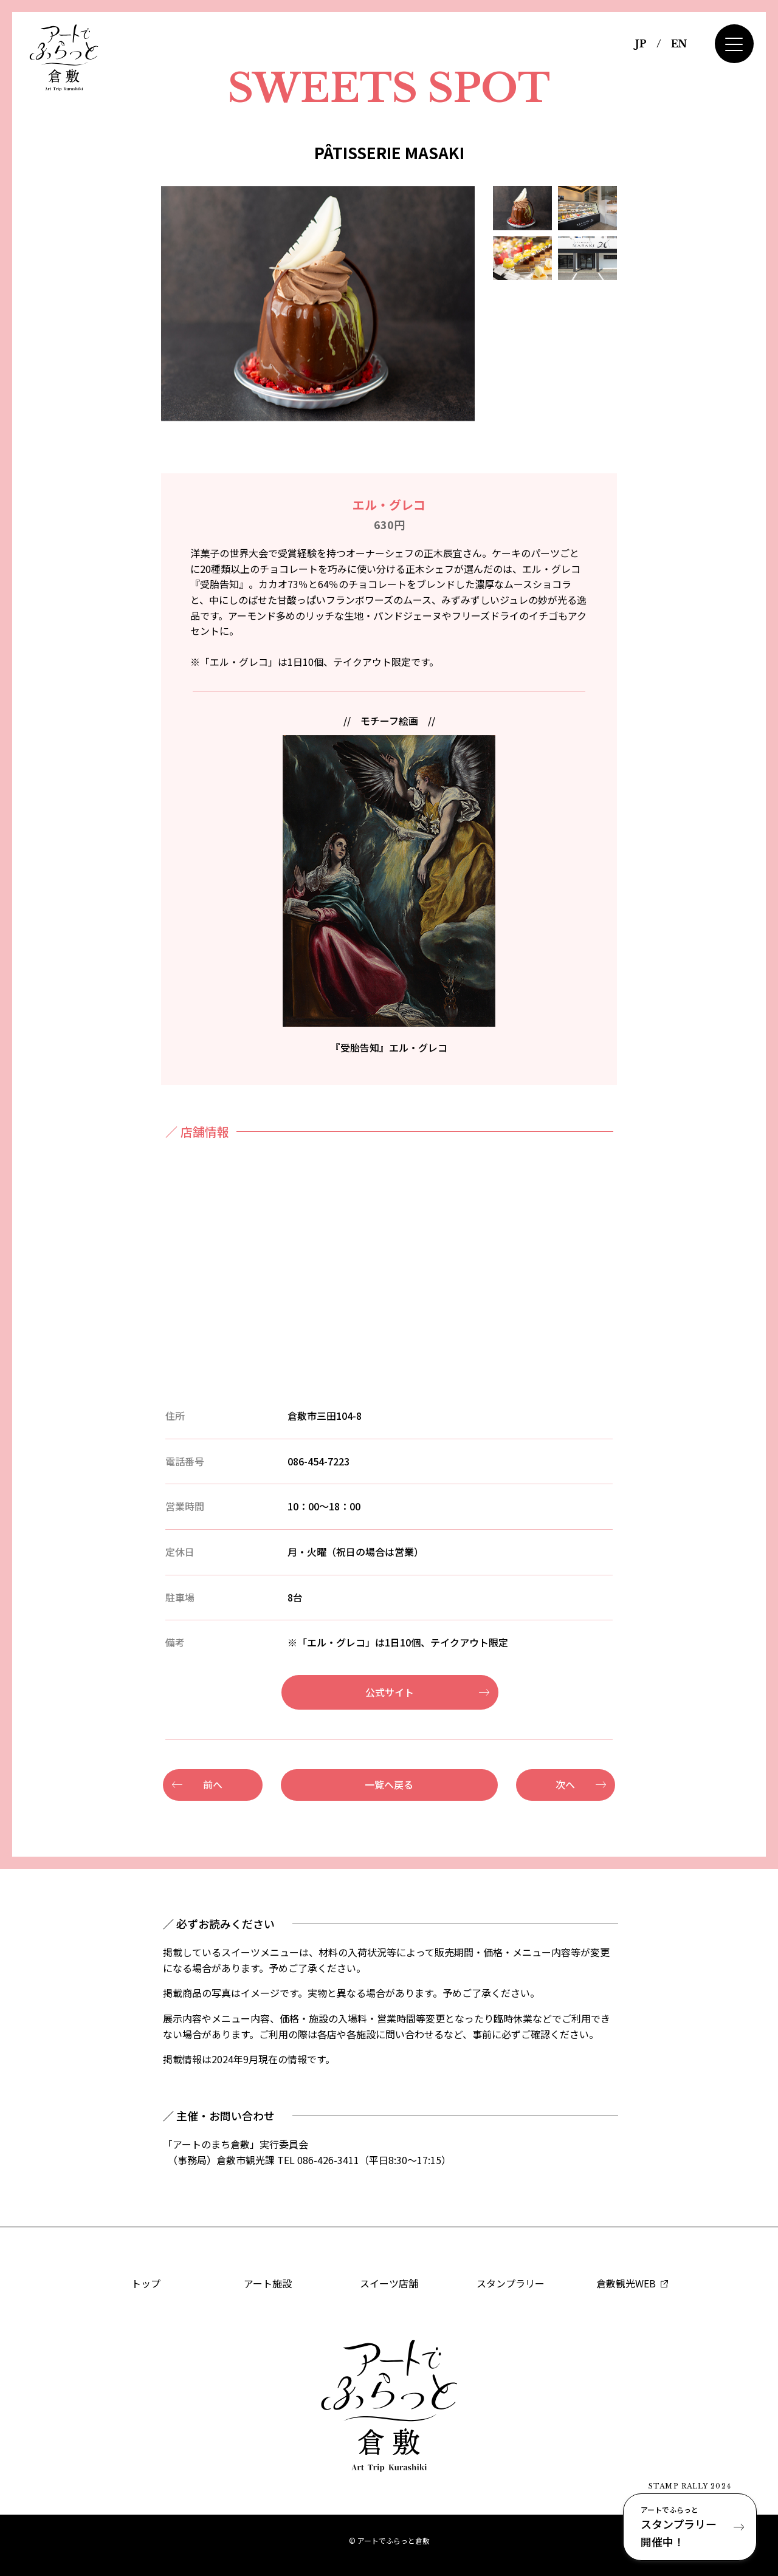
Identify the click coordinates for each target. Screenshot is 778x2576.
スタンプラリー (511, 2283)
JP (641, 44)
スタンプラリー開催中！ (690, 2526)
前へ (212, 1784)
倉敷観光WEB (632, 2283)
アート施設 (268, 2283)
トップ (145, 2283)
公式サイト (389, 1692)
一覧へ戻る (389, 1784)
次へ (565, 1784)
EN (679, 44)
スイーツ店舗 (389, 2283)
